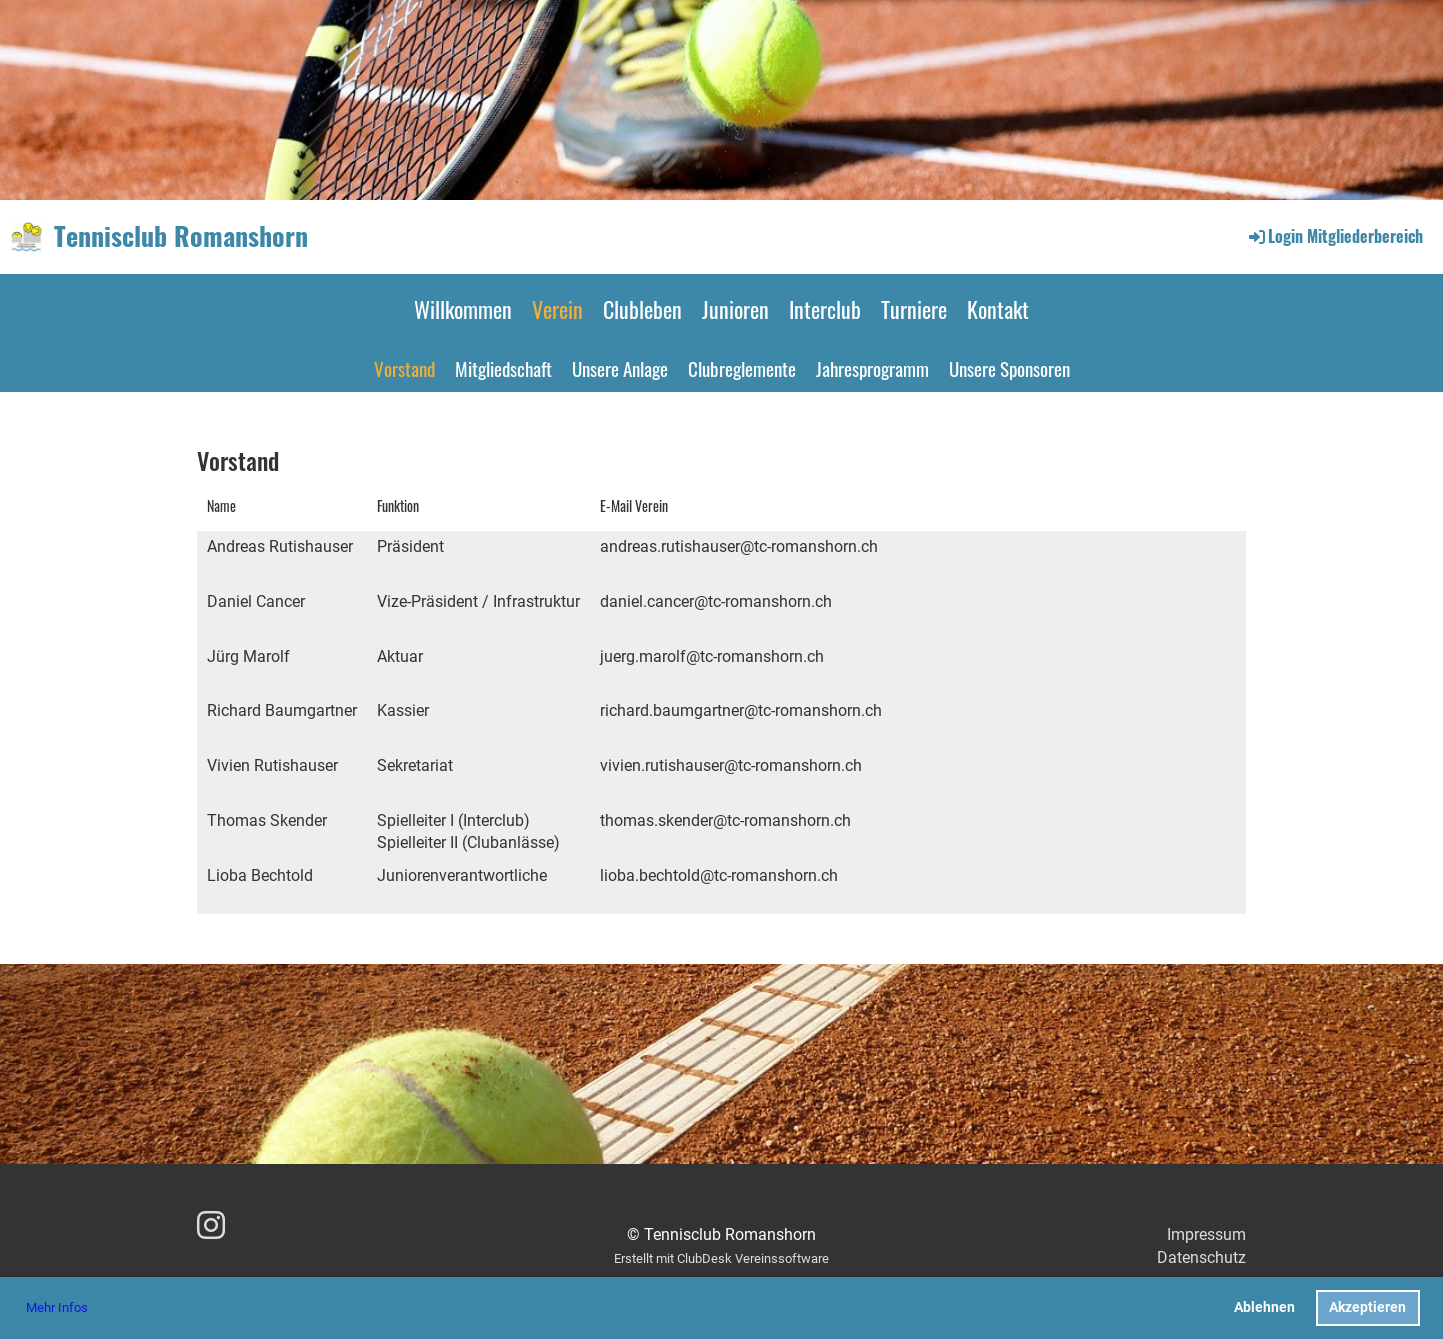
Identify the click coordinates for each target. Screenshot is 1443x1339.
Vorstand (404, 368)
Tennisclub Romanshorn (181, 236)
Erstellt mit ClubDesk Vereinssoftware (721, 1258)
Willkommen (463, 309)
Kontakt (998, 309)
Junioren (735, 309)
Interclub (825, 309)
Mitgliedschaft (503, 368)
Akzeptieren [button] (1367, 1307)
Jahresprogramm (872, 368)
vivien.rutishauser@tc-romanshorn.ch (731, 765)
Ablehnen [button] (1264, 1307)
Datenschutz (1201, 1257)
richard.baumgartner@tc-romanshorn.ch (741, 710)
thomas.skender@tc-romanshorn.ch (725, 820)
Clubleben (642, 309)
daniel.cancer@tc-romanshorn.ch (716, 601)
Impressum (1206, 1234)
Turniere (914, 309)
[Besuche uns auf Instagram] (211, 1226)
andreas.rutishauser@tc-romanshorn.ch (739, 546)
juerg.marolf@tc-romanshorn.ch (712, 656)
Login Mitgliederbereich (1334, 236)
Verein (557, 309)
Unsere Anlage (620, 368)
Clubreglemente (742, 368)
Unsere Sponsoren (1009, 368)
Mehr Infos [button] (57, 1307)
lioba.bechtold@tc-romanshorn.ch (719, 875)
